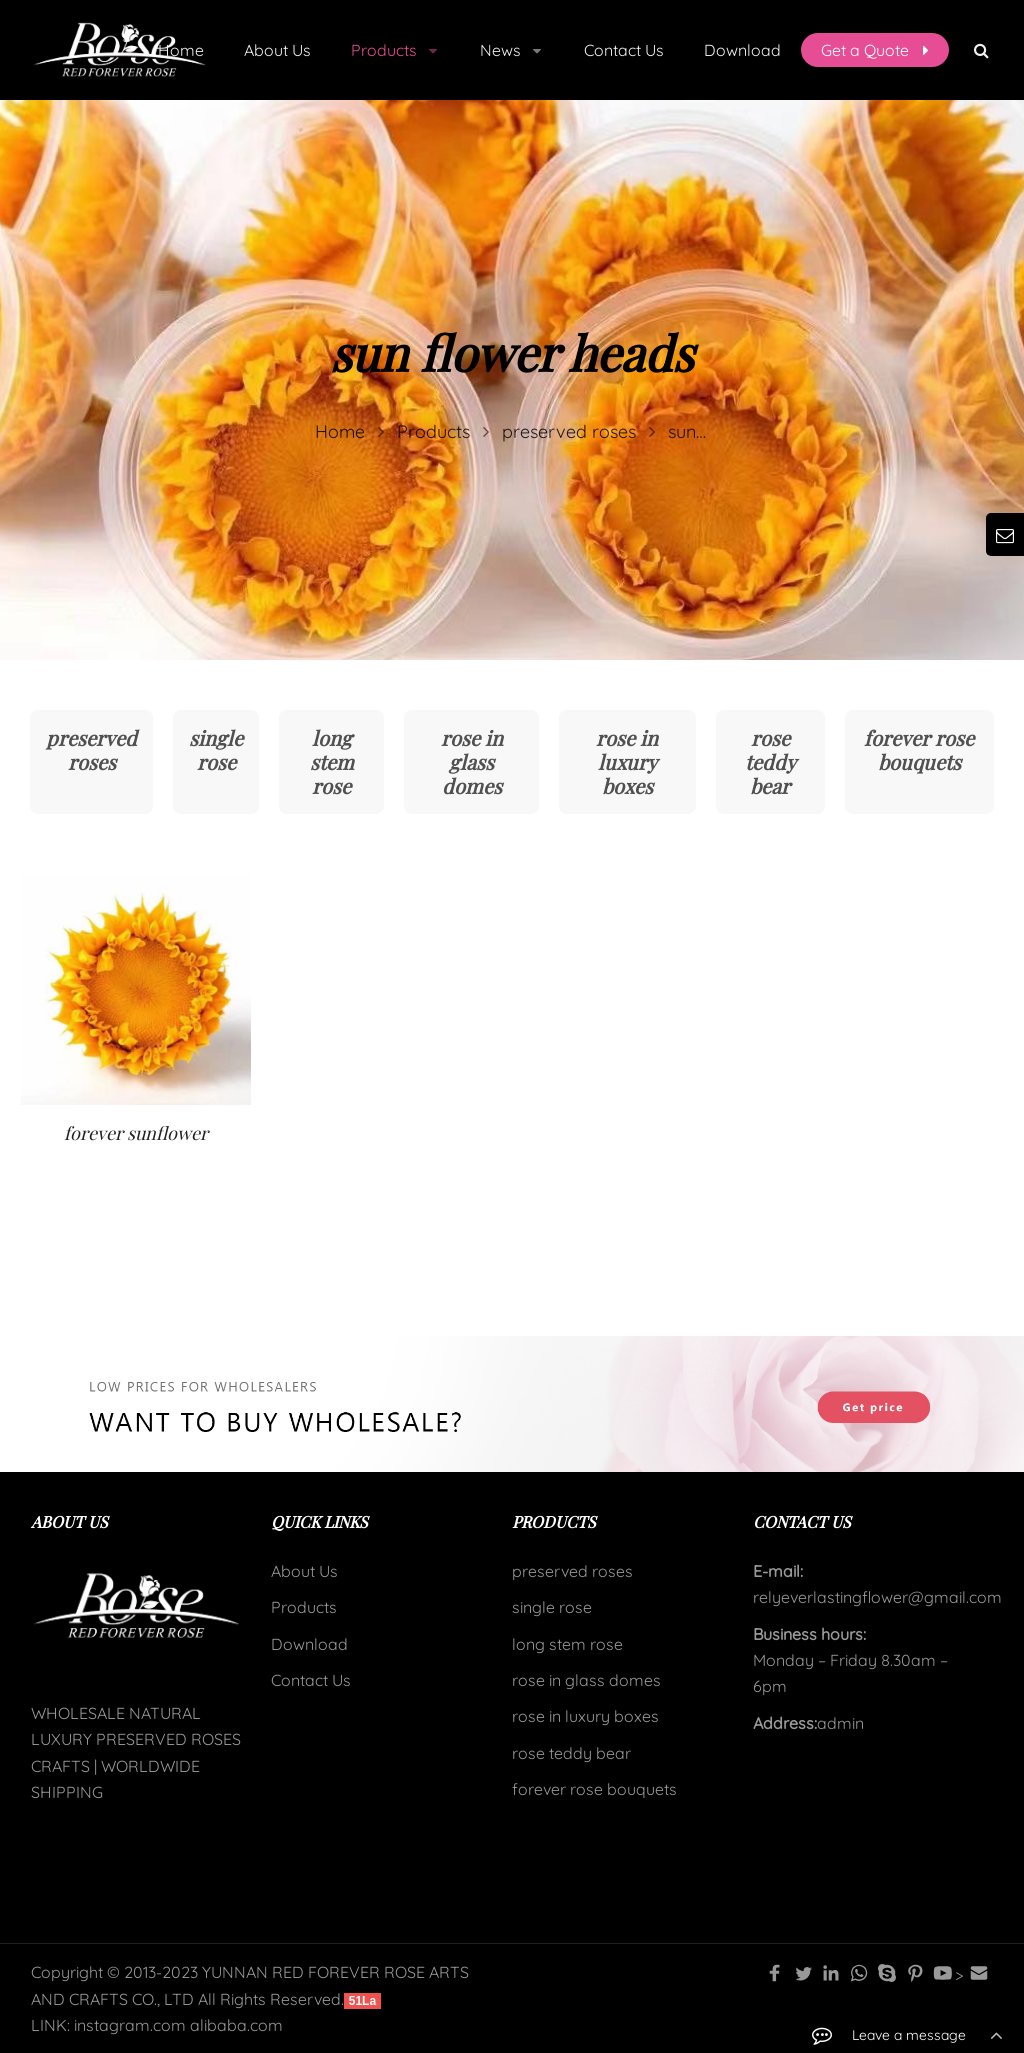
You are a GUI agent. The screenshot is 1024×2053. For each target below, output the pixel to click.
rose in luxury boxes (627, 761)
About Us (304, 1571)
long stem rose (332, 761)
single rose (216, 749)
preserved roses (91, 749)
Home (181, 50)
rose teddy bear (770, 761)
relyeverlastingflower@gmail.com (877, 1597)
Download (309, 1644)
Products (304, 1607)
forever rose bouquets (919, 749)
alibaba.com (236, 2025)
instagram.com (130, 2025)
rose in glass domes (472, 761)
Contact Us (311, 1680)
